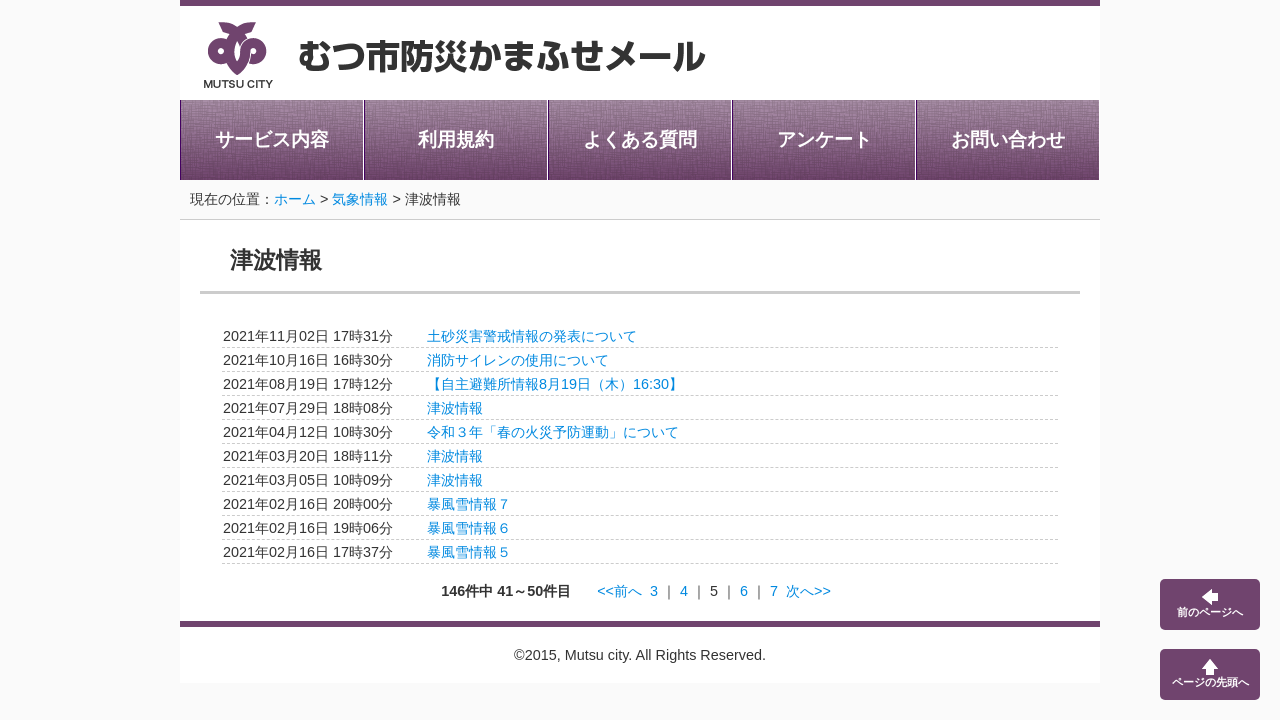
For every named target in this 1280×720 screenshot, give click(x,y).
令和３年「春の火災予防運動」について (553, 432)
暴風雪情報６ (469, 528)
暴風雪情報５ (469, 552)
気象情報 (360, 199)
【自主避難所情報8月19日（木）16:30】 (555, 384)
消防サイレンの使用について (518, 360)
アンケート (824, 139)
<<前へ (619, 591)
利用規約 (456, 139)
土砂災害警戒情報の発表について (532, 336)
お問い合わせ (1008, 139)
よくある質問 (640, 139)
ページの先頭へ (1210, 673)
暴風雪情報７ (469, 504)
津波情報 (455, 408)
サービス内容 (272, 139)
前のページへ (1210, 603)
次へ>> (808, 591)
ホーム (295, 199)
